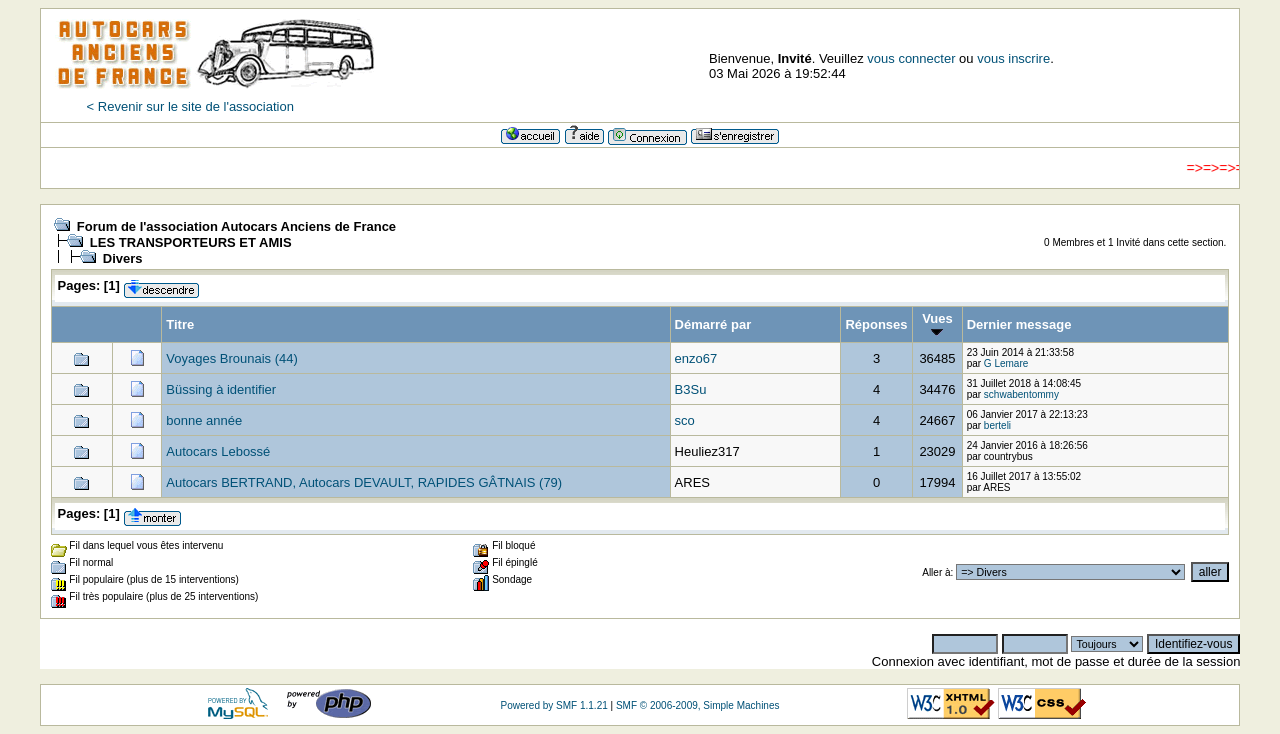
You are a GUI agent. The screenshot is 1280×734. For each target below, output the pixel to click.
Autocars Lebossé (218, 451)
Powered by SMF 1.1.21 (553, 705)
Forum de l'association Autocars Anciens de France (236, 226)
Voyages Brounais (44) (232, 358)
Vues (937, 324)
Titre (180, 324)
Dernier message (1019, 324)
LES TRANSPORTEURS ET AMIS (191, 242)
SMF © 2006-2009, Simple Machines (698, 705)
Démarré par (713, 324)
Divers (123, 258)
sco (685, 420)
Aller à (936, 572)
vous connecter (911, 58)
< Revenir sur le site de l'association (190, 106)
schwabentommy (1021, 394)
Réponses (876, 324)
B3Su (691, 389)
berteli (997, 425)
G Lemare (1006, 363)
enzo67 (696, 358)
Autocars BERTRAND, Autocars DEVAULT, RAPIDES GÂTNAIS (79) (364, 482)
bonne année (204, 420)
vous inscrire (1013, 58)
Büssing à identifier (221, 389)
